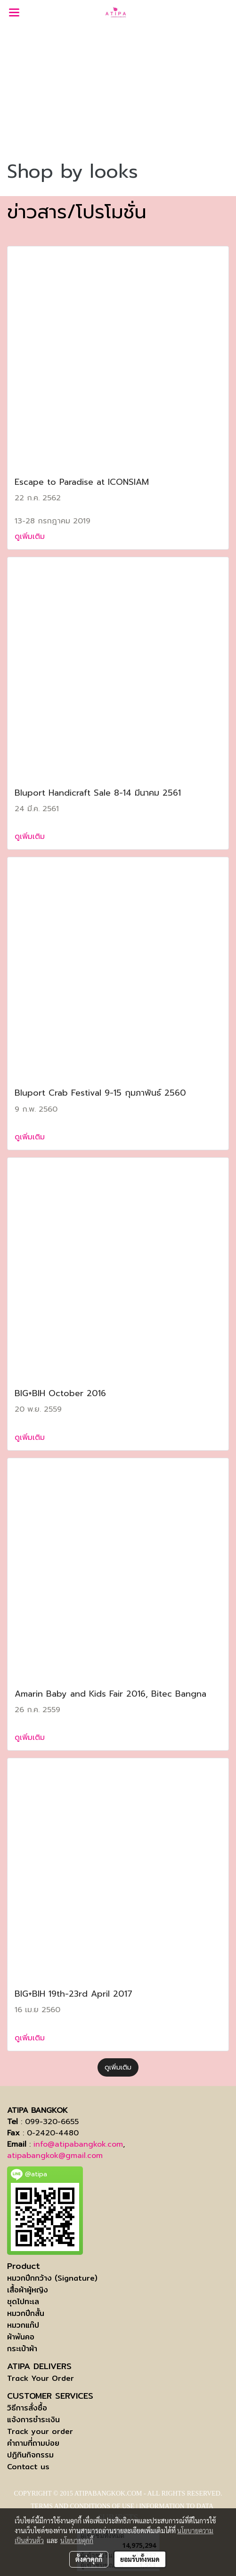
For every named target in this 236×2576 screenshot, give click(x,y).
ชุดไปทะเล (23, 2301)
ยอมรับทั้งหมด (140, 2559)
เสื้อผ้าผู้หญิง (27, 2290)
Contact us (28, 2467)
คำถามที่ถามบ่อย (33, 2443)
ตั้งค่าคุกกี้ (88, 2559)
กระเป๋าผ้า (22, 2349)
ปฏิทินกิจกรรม (30, 2455)
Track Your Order (40, 2378)
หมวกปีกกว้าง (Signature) (52, 2278)
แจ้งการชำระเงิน (33, 2420)
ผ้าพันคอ (20, 2337)
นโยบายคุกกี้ (76, 2540)
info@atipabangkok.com (78, 2144)
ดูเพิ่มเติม (31, 536)
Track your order (40, 2431)
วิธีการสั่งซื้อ (27, 2408)
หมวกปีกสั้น (25, 2313)
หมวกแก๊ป (23, 2325)
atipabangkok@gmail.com (55, 2155)
